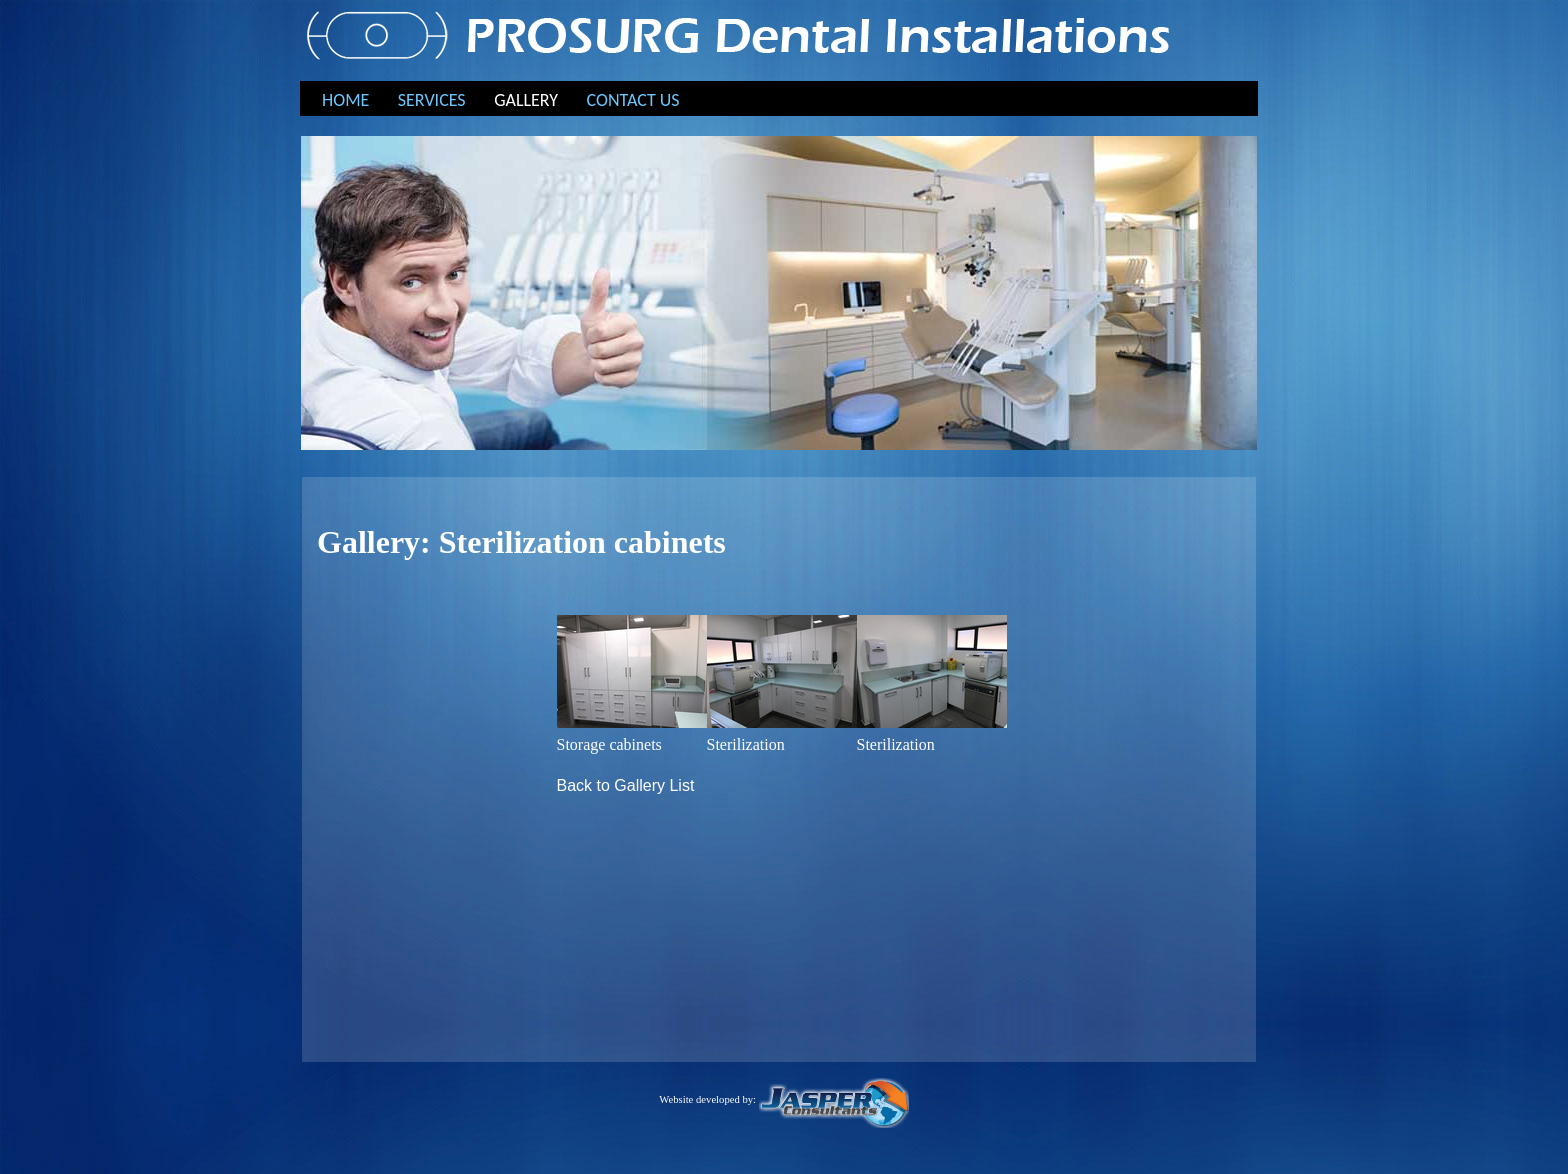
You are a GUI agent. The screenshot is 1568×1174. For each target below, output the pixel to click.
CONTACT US (633, 100)
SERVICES (432, 100)
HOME (345, 100)
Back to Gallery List (626, 785)
